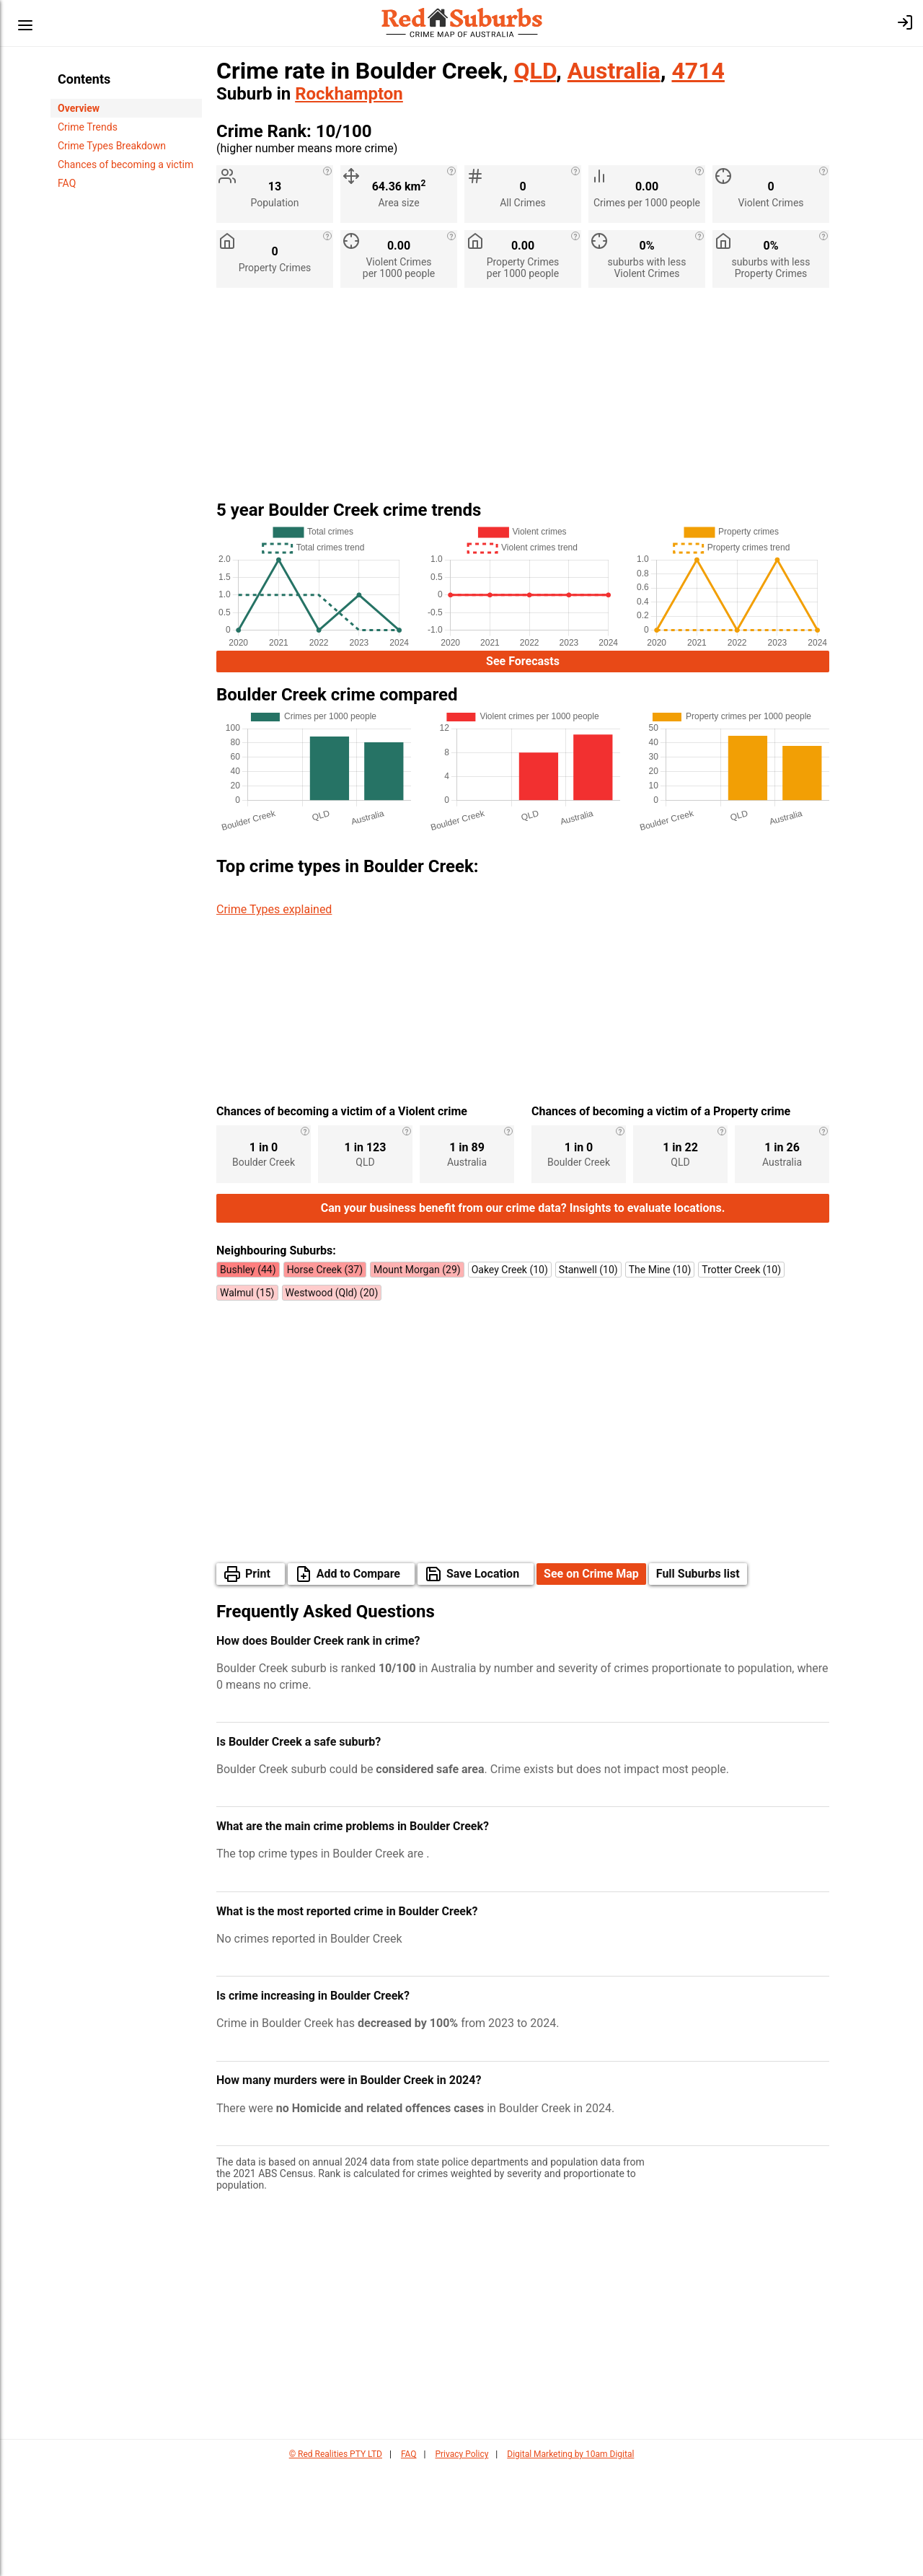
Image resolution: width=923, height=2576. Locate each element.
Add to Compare (358, 1681)
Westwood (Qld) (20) (332, 1400)
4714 (697, 70)
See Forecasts (523, 661)
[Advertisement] (522, 400)
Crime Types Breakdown (112, 145)
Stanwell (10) (588, 1377)
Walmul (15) (247, 1400)
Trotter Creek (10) (741, 1377)
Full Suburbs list (698, 1681)
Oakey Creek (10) (510, 1377)
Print (257, 1681)
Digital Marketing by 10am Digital (570, 2562)
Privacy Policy (461, 2562)
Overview (79, 108)
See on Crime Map (591, 1681)
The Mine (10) (660, 1377)
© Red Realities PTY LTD (335, 2562)
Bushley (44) (248, 1377)
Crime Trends (88, 127)
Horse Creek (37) (325, 1377)
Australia (614, 70)
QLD (535, 70)
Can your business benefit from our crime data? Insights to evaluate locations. (523, 1315)
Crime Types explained (274, 909)
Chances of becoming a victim (125, 164)
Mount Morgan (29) (417, 1377)
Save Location (482, 1681)
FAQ (67, 183)
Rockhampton (349, 94)
